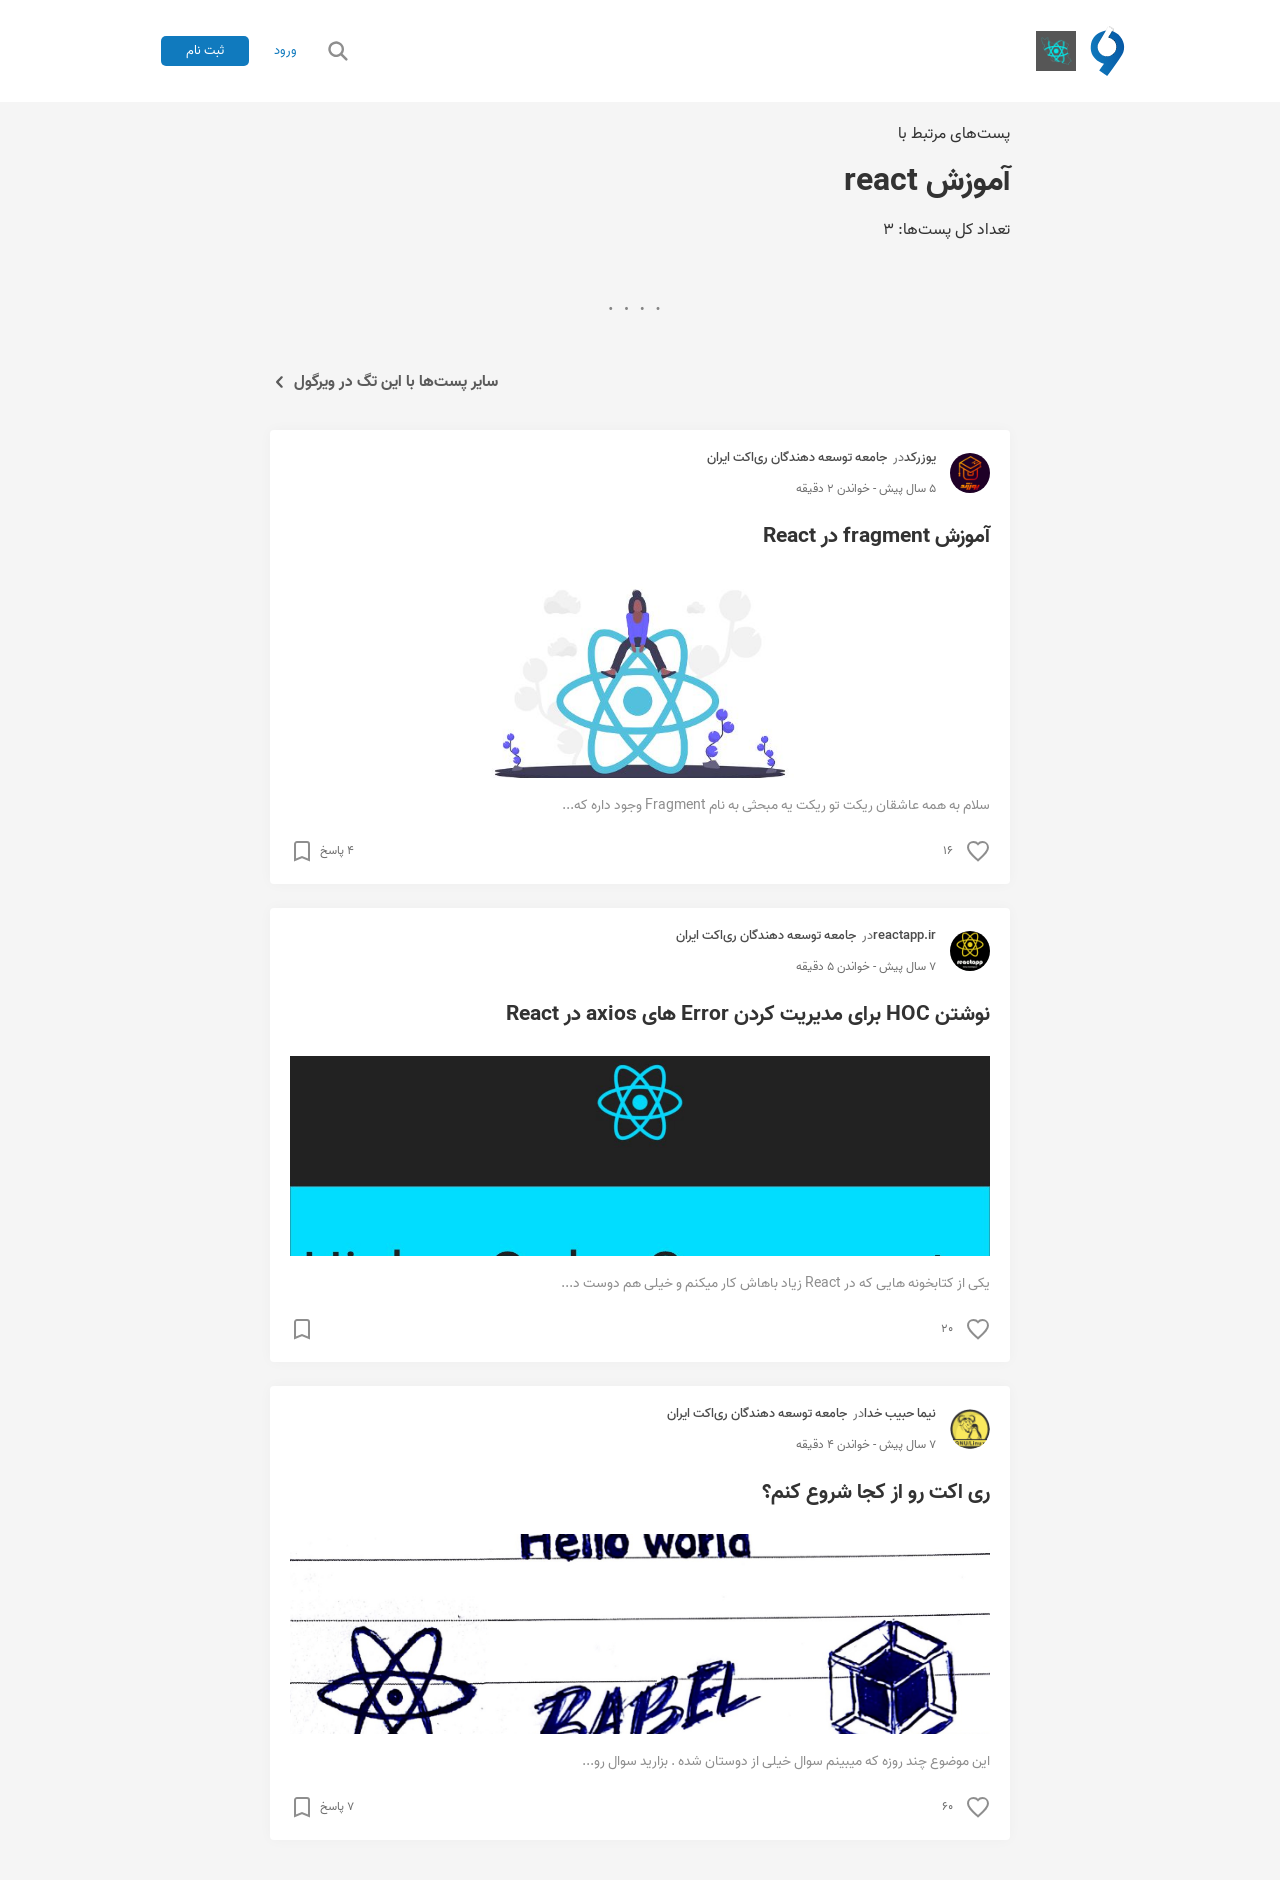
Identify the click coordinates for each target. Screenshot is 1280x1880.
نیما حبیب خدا (900, 1413)
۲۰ (947, 1329)
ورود (285, 51)
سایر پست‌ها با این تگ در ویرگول (384, 382)
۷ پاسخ (337, 1807)
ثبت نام (205, 50)
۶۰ (947, 1807)
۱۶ (948, 851)
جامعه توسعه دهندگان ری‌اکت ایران (797, 457)
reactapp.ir (904, 935)
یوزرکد (920, 457)
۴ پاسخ (337, 851)
